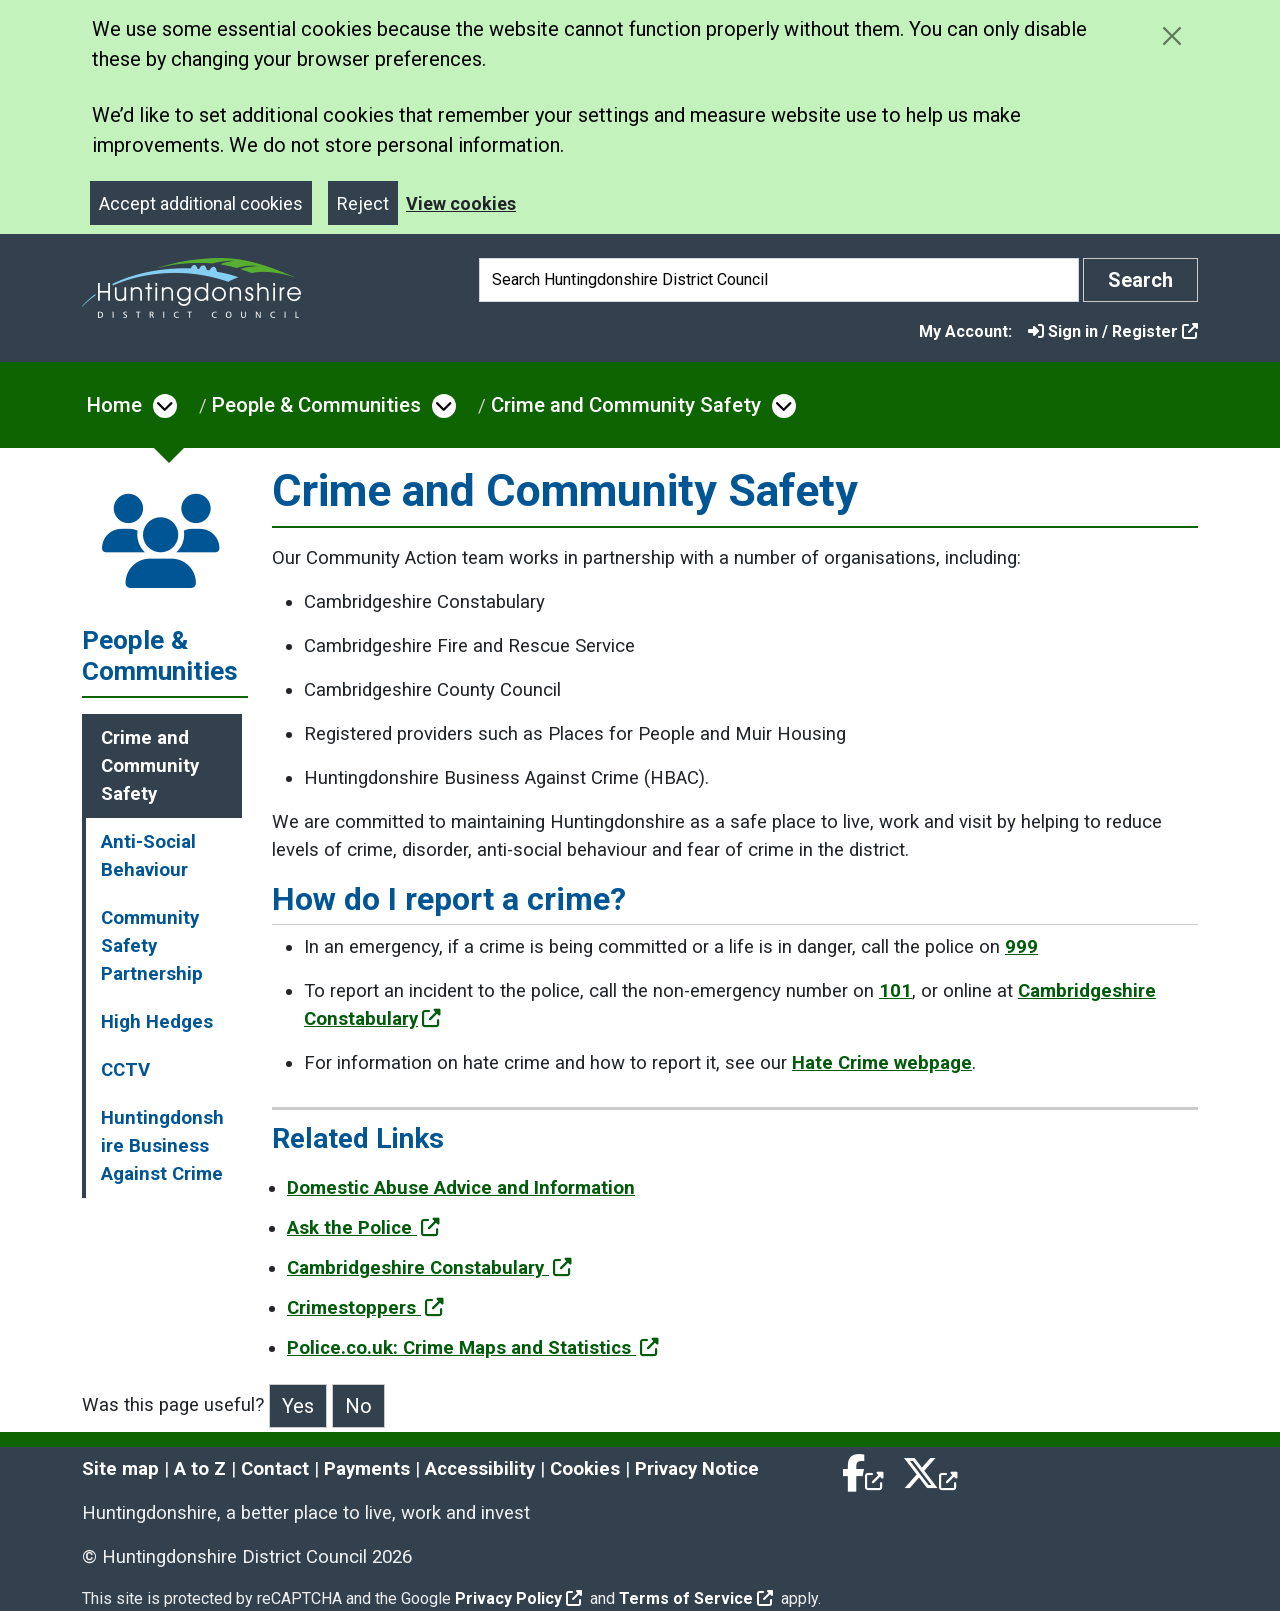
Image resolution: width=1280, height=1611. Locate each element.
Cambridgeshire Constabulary (429, 1268)
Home (114, 405)
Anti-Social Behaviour (148, 856)
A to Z (200, 1469)
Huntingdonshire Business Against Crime (162, 1146)
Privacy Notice (697, 1469)
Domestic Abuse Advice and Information (461, 1188)
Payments (367, 1469)
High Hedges (157, 1022)
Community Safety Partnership (152, 946)
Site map (120, 1469)
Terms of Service (696, 1598)
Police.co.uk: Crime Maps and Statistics (473, 1348)
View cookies (461, 203)
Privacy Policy (518, 1598)
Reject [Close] (363, 203)
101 (895, 991)
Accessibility (480, 1469)
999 (1021, 947)
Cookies (585, 1469)
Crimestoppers (365, 1308)
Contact (275, 1469)
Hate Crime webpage (882, 1063)
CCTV (125, 1070)
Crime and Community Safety (626, 405)
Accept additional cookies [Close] (201, 203)
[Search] (779, 280)
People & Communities (316, 405)
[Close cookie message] (1171, 35)
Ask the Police (363, 1228)
